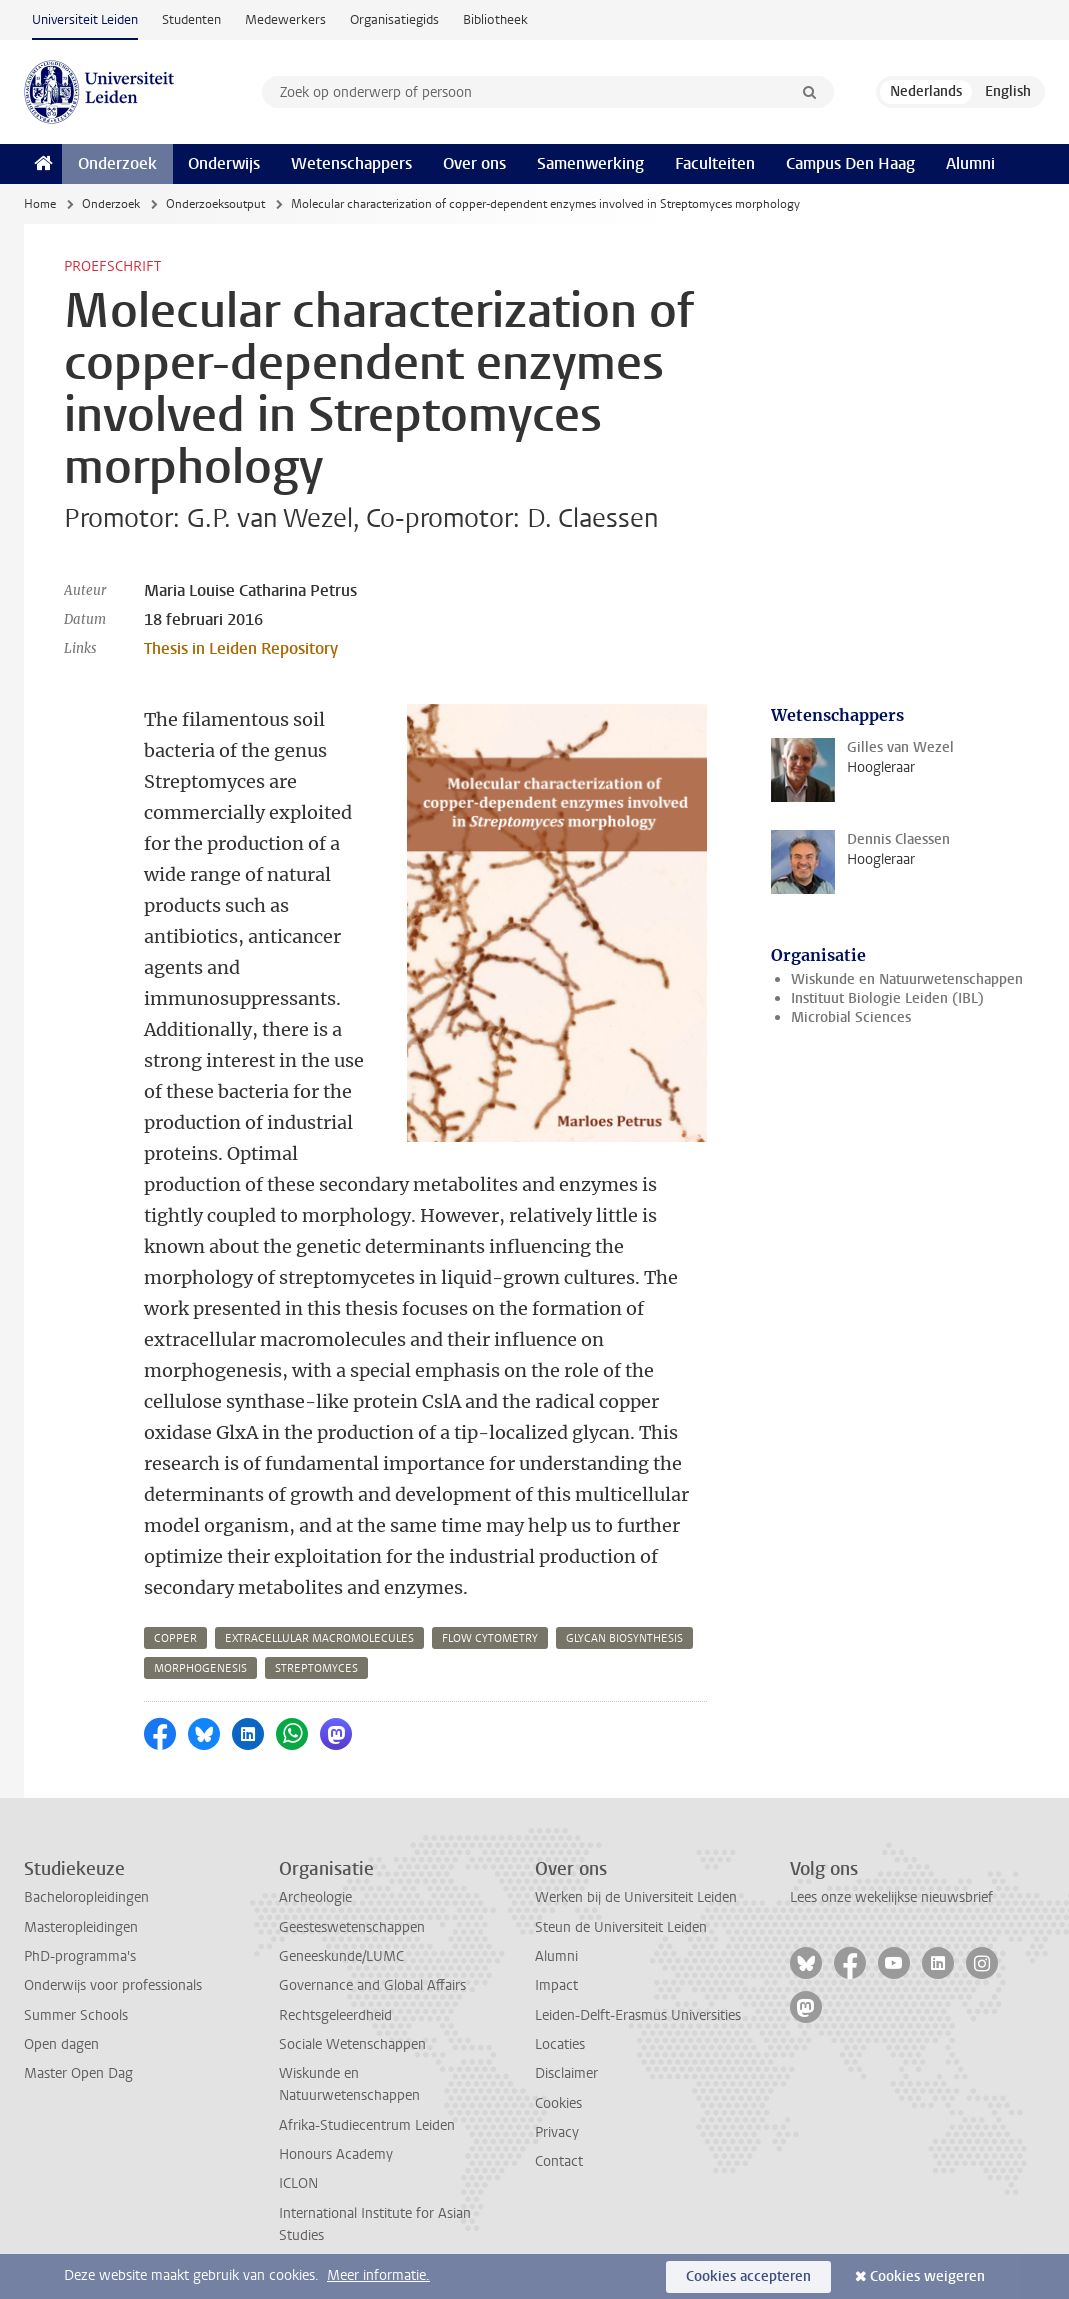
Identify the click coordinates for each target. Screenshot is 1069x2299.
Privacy (557, 2132)
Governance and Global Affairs (372, 1985)
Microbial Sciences (851, 1017)
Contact (559, 2161)
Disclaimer (566, 2073)
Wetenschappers (351, 163)
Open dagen (61, 2044)
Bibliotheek (495, 19)
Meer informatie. (378, 2275)
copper (175, 1638)
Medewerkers (285, 19)
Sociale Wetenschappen (352, 2044)
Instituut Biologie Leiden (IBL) (887, 998)
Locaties (560, 2044)
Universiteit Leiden (85, 19)
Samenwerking (590, 163)
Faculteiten (715, 163)
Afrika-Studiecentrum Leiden (367, 2125)
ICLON (298, 2183)
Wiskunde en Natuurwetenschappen (907, 979)
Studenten (191, 19)
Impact (556, 1985)
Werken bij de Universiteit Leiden (636, 1897)
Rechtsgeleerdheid (335, 2015)
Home (40, 204)
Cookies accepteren (748, 2276)
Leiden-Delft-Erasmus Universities (638, 2015)
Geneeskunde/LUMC (341, 1956)
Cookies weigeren (927, 2276)
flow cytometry (490, 1638)
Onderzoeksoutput (215, 204)
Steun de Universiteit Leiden (621, 1927)
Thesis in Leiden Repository (241, 648)
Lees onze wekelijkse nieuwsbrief (891, 1897)
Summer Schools (76, 2015)
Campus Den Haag (850, 163)
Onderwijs (224, 163)
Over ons (474, 163)
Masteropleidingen (81, 1927)
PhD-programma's (80, 1956)
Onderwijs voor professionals (113, 1985)
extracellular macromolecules (319, 1638)
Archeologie (315, 1897)
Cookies (558, 2103)
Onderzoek (117, 163)
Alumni (970, 163)
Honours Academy (336, 2154)
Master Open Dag (78, 2073)
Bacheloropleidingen (86, 1897)
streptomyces (316, 1668)
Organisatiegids (394, 19)
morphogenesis (200, 1668)
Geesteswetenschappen (352, 1927)
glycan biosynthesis (624, 1638)
